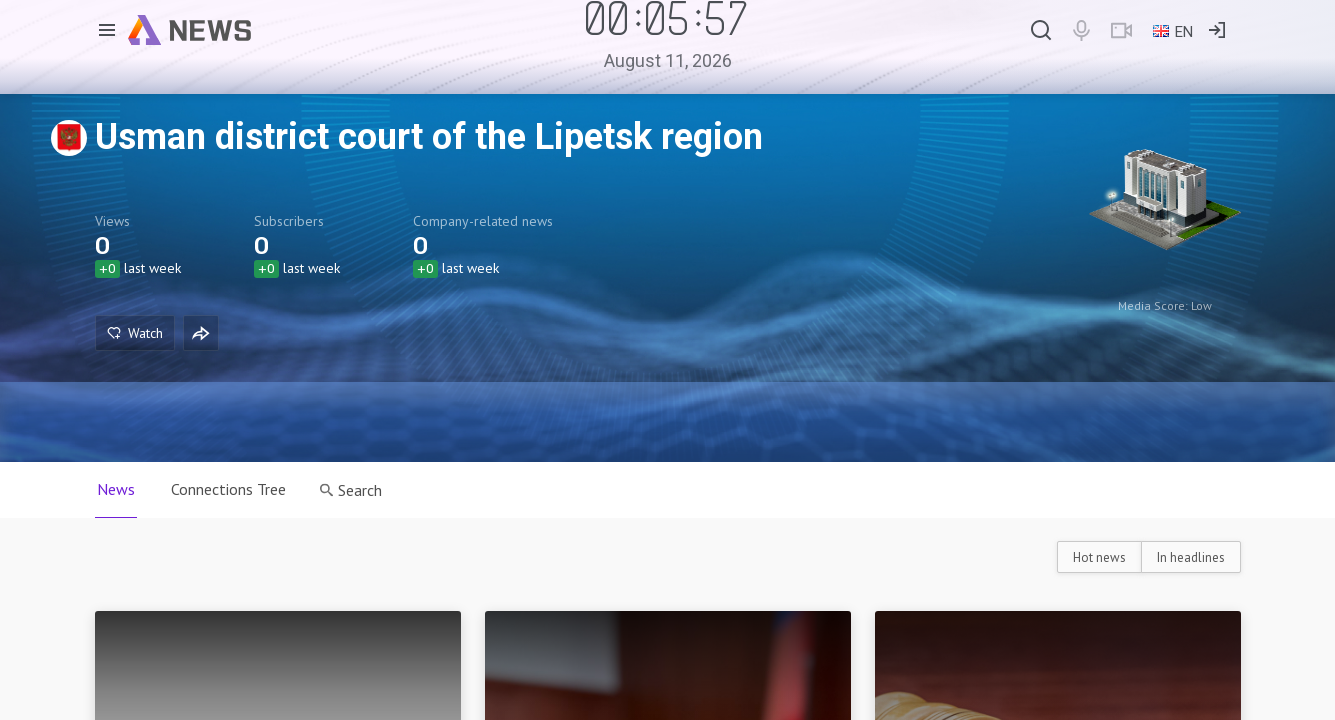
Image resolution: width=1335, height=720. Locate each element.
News (116, 489)
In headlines (1191, 557)
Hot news (1099, 557)
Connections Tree (228, 489)
